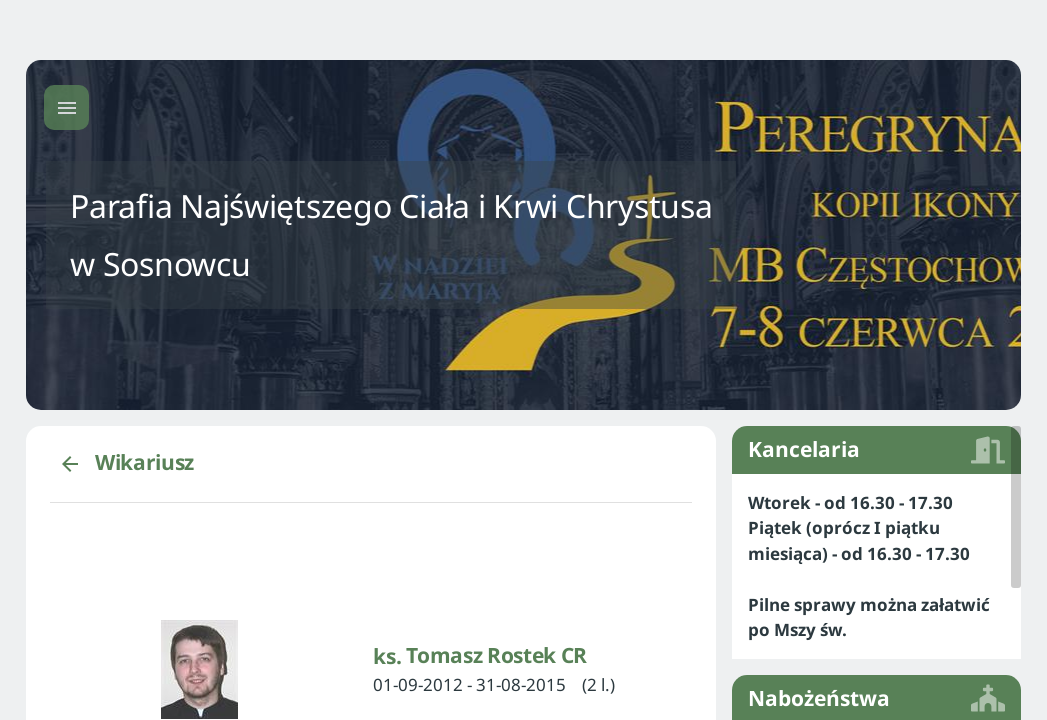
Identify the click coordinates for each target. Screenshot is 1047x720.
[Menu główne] (66, 107)
